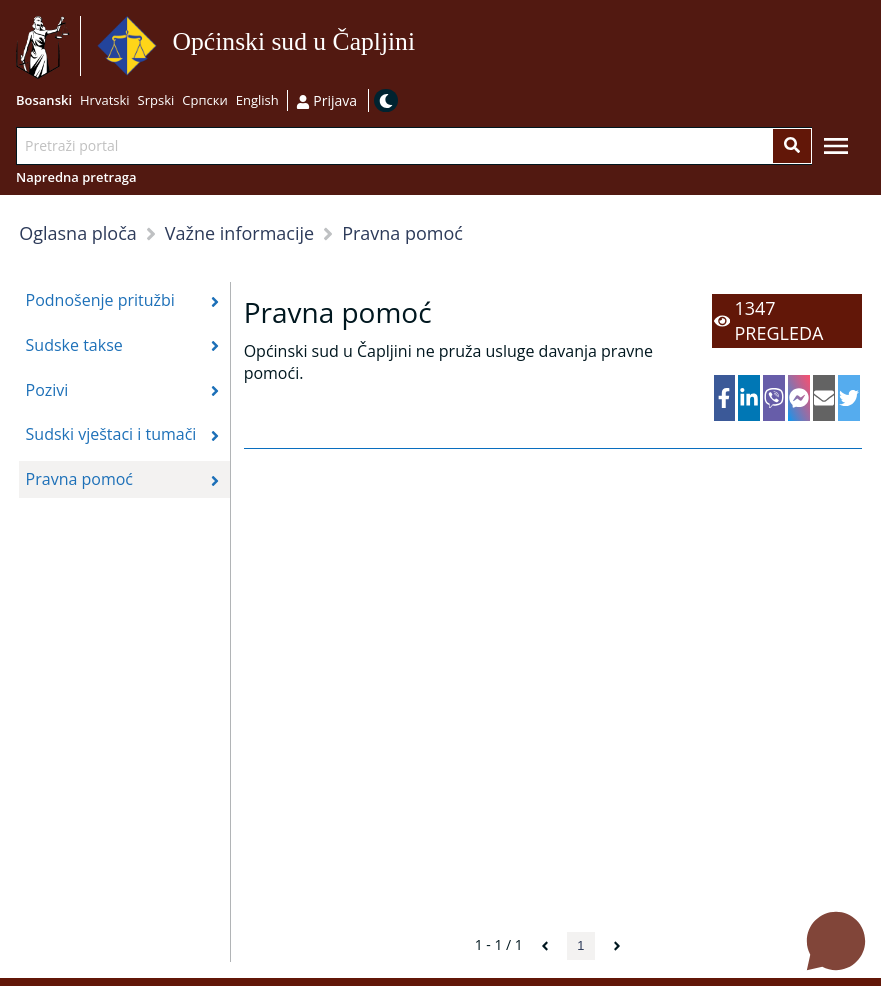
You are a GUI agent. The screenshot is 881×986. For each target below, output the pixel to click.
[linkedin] (749, 398)
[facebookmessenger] (799, 398)
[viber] (774, 398)
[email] (824, 398)
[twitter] (849, 398)
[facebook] (725, 398)
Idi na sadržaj (421, 46)
